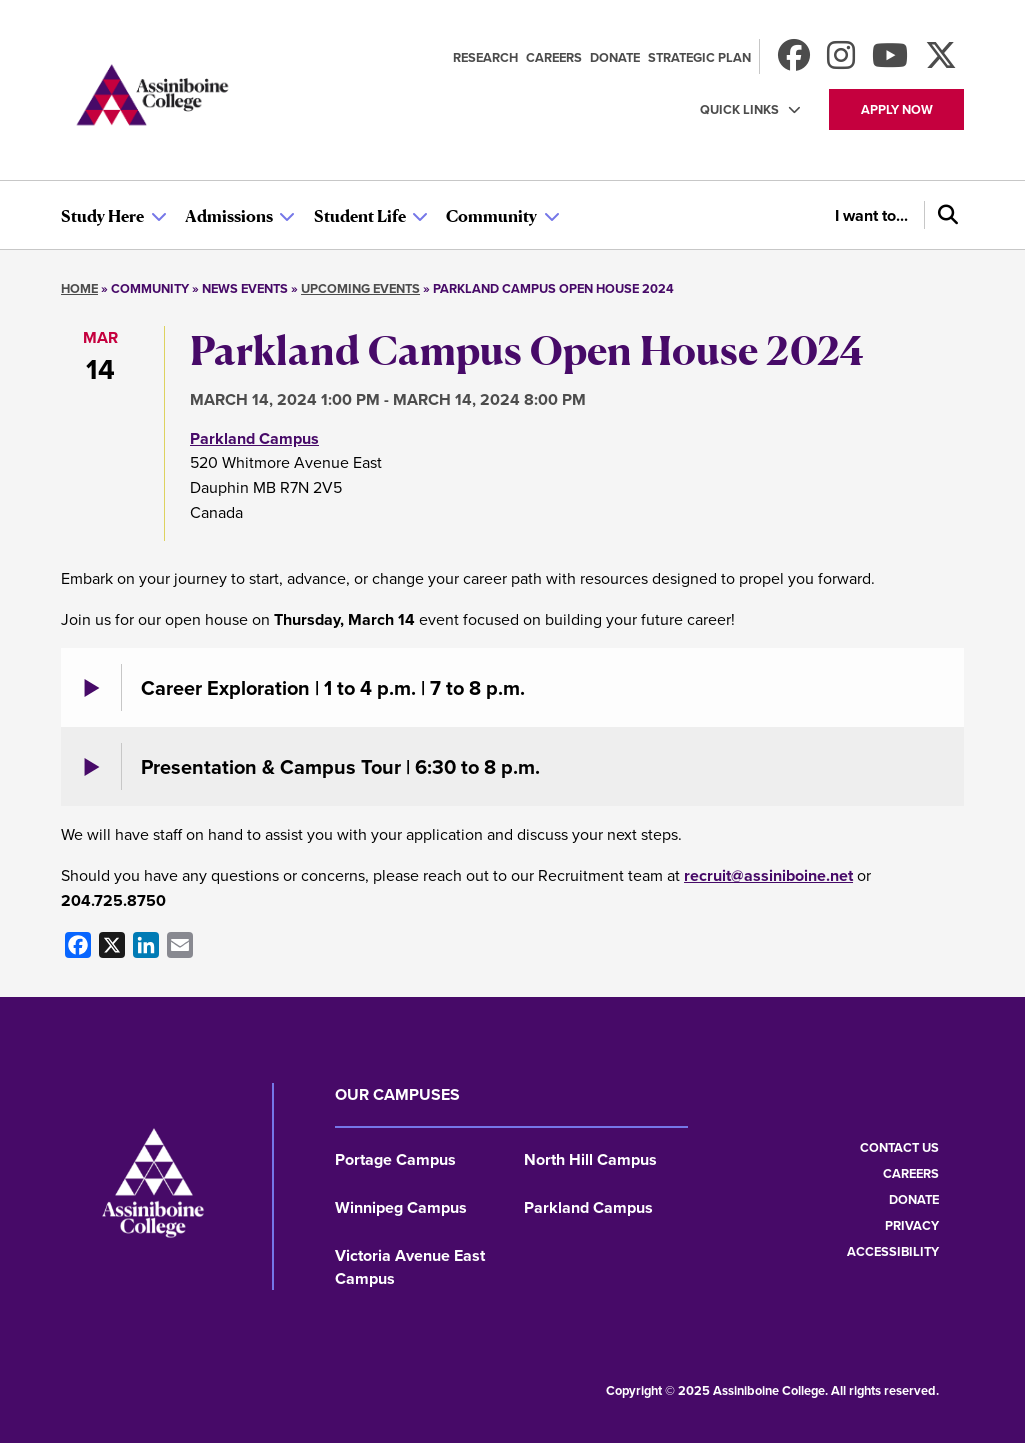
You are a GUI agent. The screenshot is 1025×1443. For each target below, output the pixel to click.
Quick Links (739, 109)
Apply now (897, 109)
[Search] (944, 215)
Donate (615, 57)
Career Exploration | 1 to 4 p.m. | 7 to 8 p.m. (333, 687)
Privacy (912, 1225)
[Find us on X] (941, 61)
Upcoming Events (360, 288)
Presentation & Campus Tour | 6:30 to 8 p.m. (340, 766)
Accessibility (893, 1251)
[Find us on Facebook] (794, 61)
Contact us (899, 1147)
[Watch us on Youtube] (890, 61)
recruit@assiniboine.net (768, 875)
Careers (554, 57)
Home (79, 288)
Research (485, 57)
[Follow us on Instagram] (841, 61)
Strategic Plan (699, 57)
